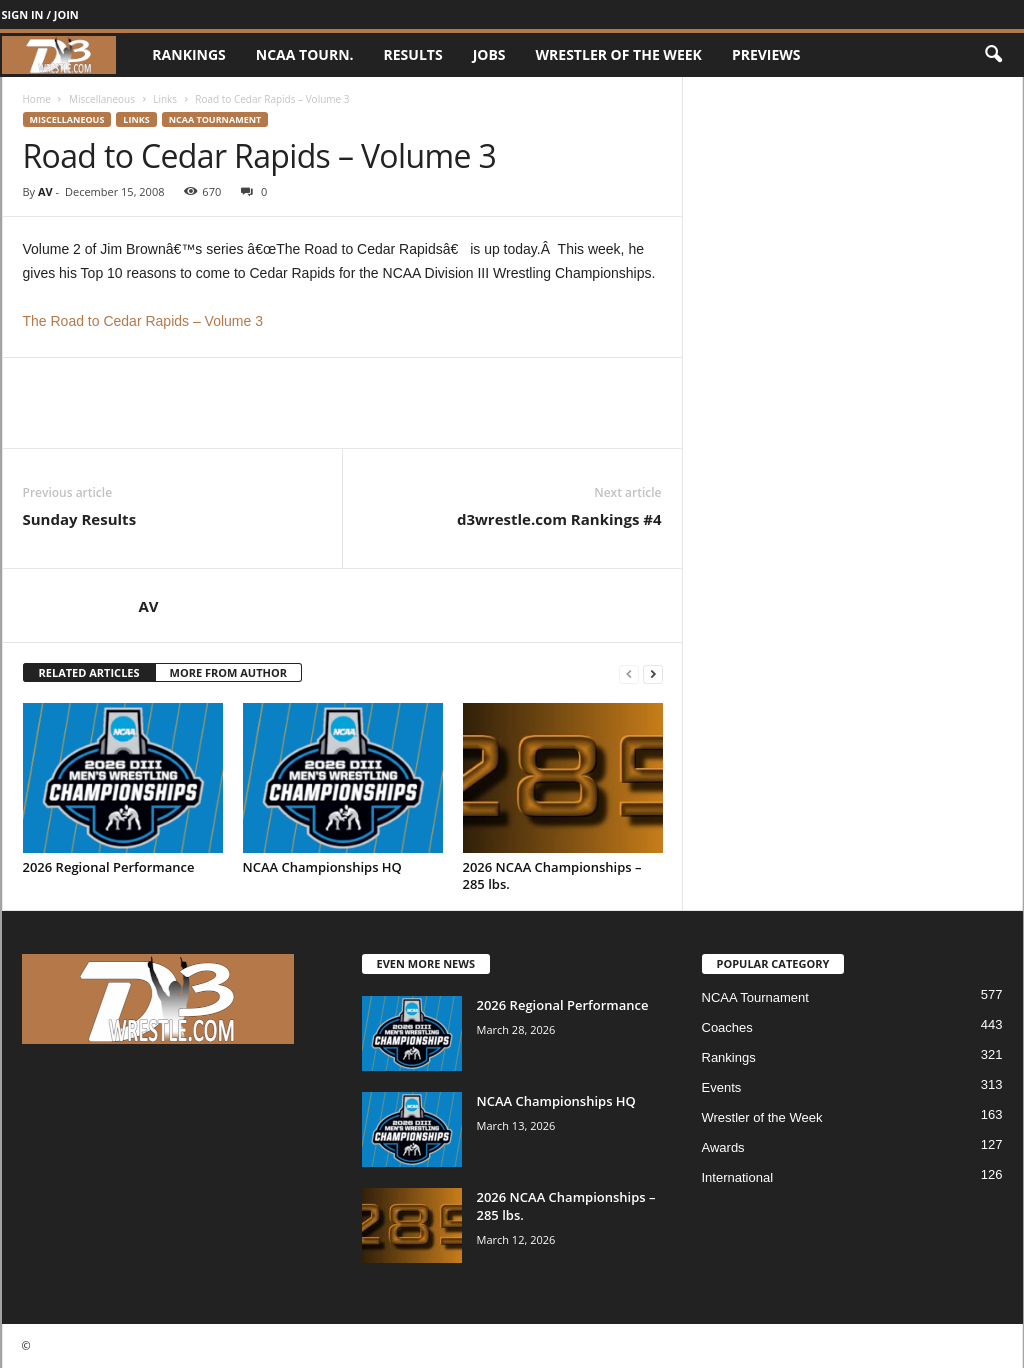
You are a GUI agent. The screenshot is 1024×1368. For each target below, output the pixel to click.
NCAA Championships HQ (322, 867)
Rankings (188, 54)
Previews (766, 54)
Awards (723, 1147)
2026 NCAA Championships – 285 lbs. (552, 875)
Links (165, 99)
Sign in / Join (40, 14)
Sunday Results (80, 519)
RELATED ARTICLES (89, 672)
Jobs (489, 54)
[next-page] (653, 673)
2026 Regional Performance (109, 867)
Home (37, 99)
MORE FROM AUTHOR (228, 672)
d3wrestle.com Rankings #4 (559, 519)
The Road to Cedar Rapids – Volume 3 (143, 321)
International (738, 1177)
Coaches (727, 1027)
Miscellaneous (102, 99)
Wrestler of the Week (619, 54)
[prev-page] (629, 673)
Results (413, 54)
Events (722, 1087)
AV (45, 191)
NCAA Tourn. (305, 54)
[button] (993, 55)
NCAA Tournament (215, 119)
